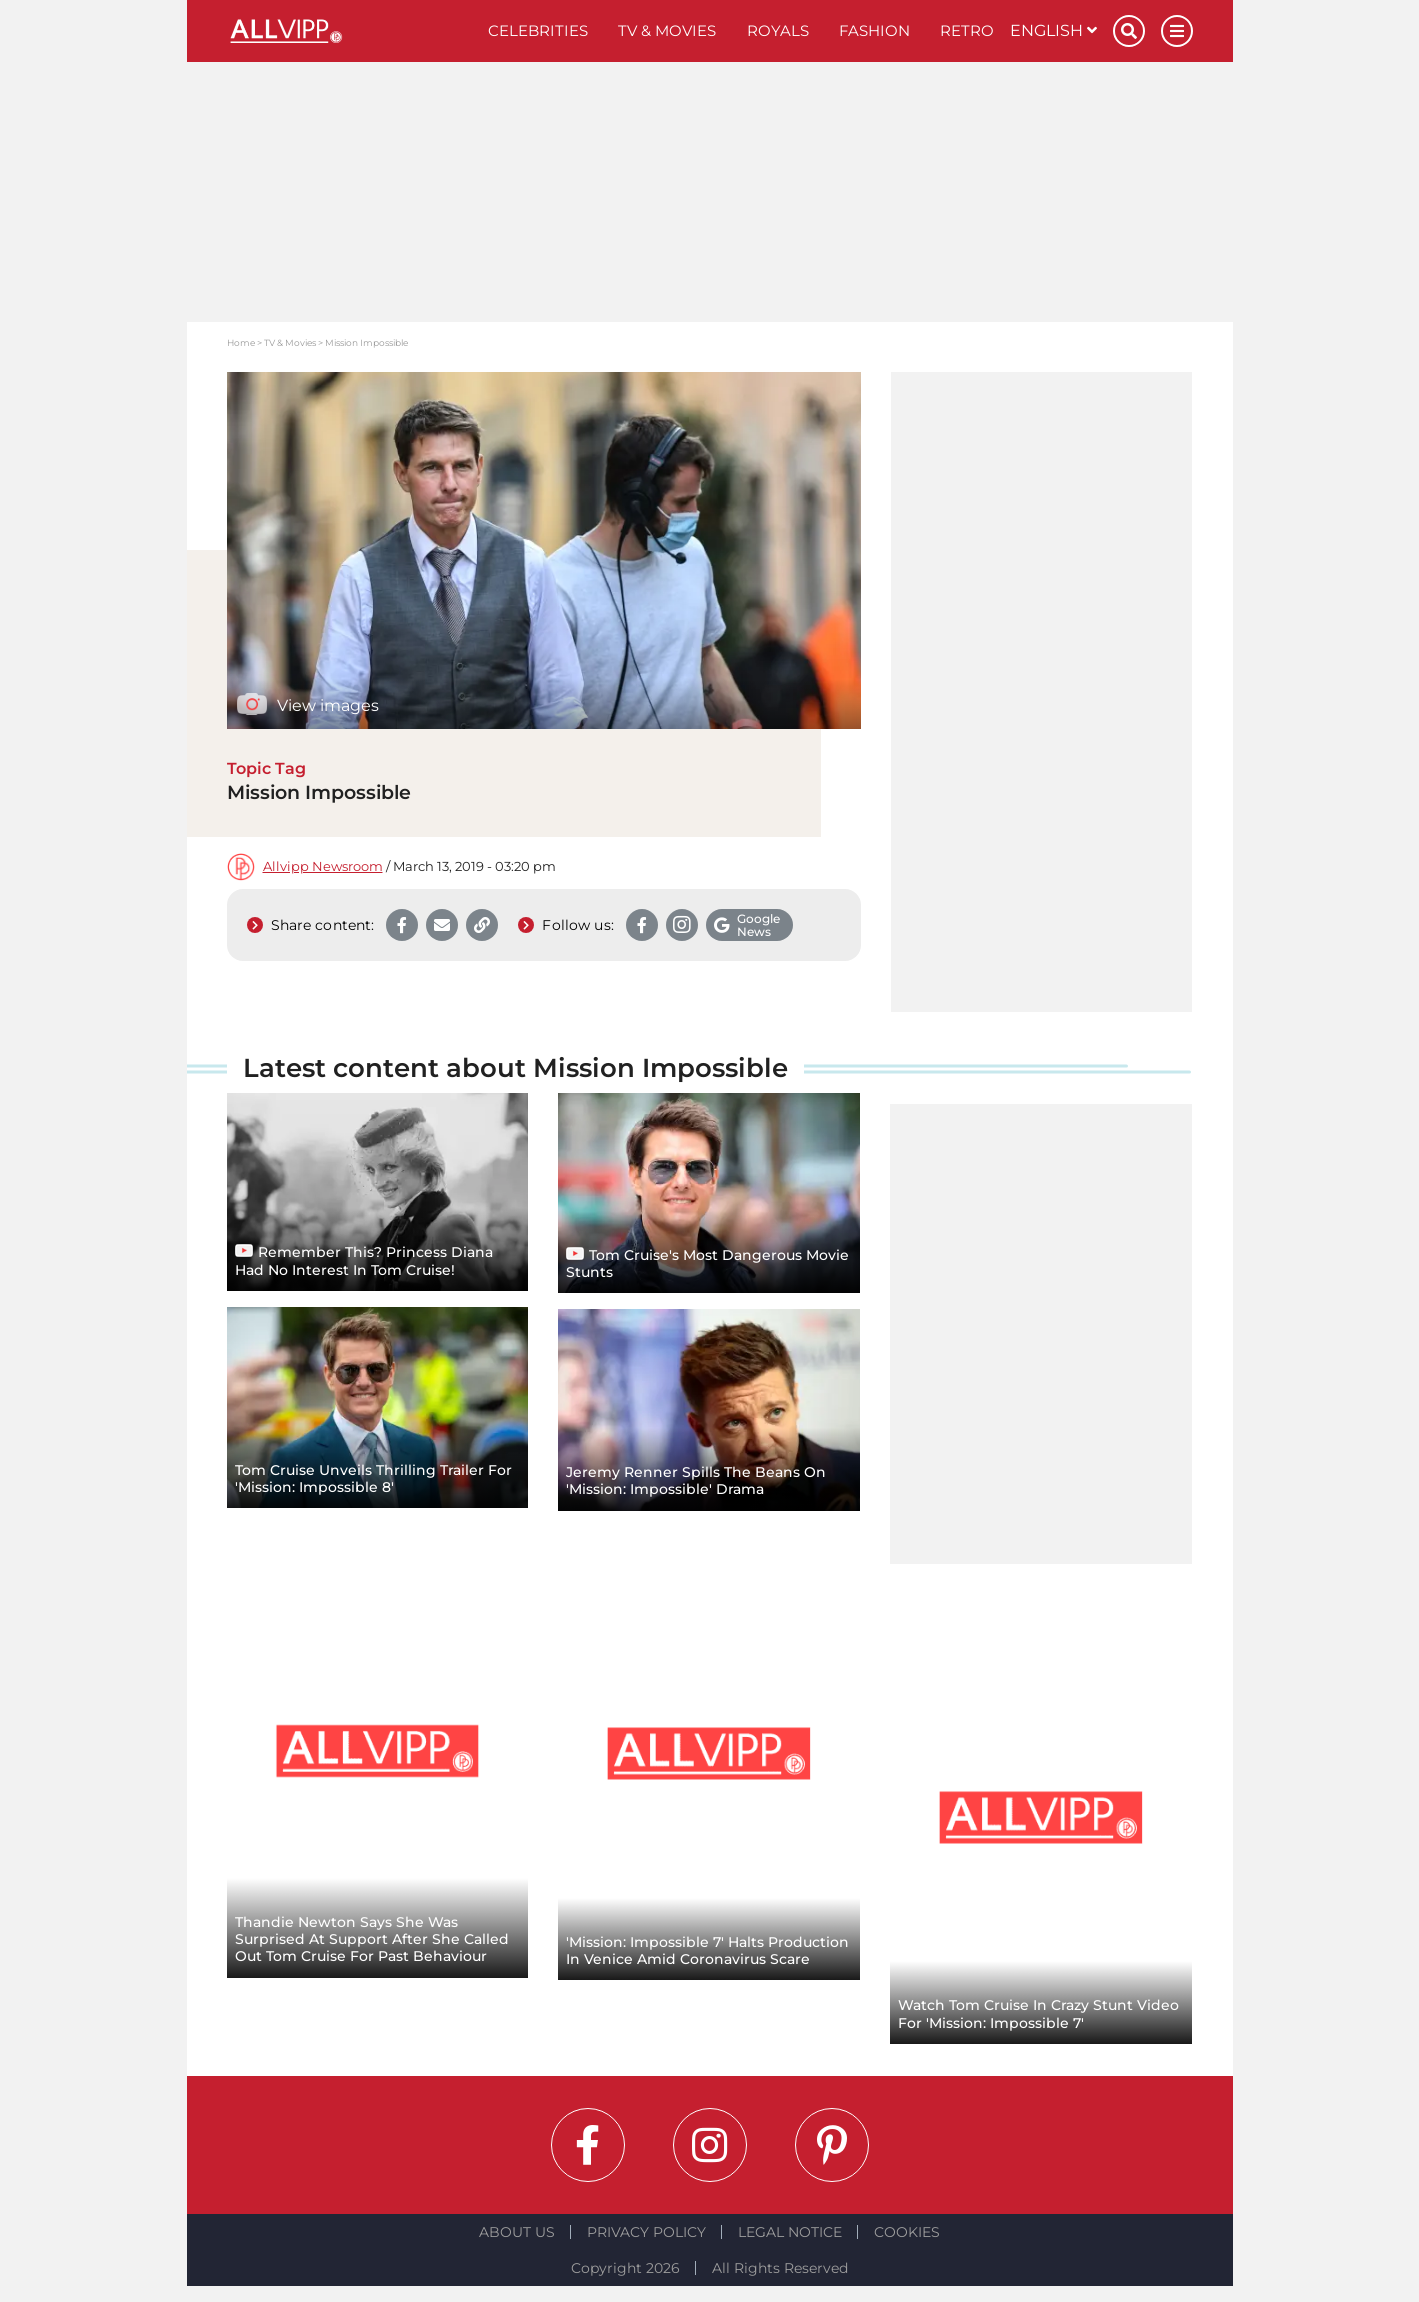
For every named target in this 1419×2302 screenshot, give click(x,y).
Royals (778, 30)
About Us (517, 2232)
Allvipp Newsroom (323, 866)
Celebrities (538, 30)
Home (241, 342)
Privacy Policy (646, 2232)
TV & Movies (667, 30)
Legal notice (790, 2232)
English (1053, 30)
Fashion (874, 30)
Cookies (907, 2232)
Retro (967, 30)
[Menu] (1177, 31)
